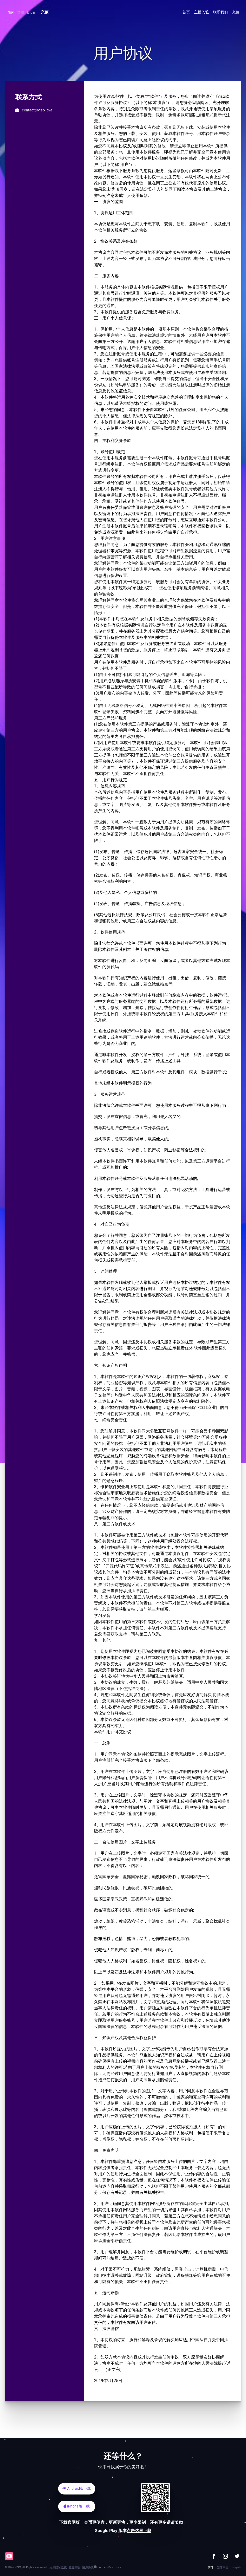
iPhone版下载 (77, 2506)
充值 (44, 12)
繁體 (20, 12)
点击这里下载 (139, 2531)
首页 (186, 12)
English (32, 12)
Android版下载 (76, 2488)
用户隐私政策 (58, 2567)
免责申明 (74, 2567)
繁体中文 (222, 2567)
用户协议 (88, 2567)
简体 (11, 12)
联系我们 (220, 12)
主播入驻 (201, 12)
